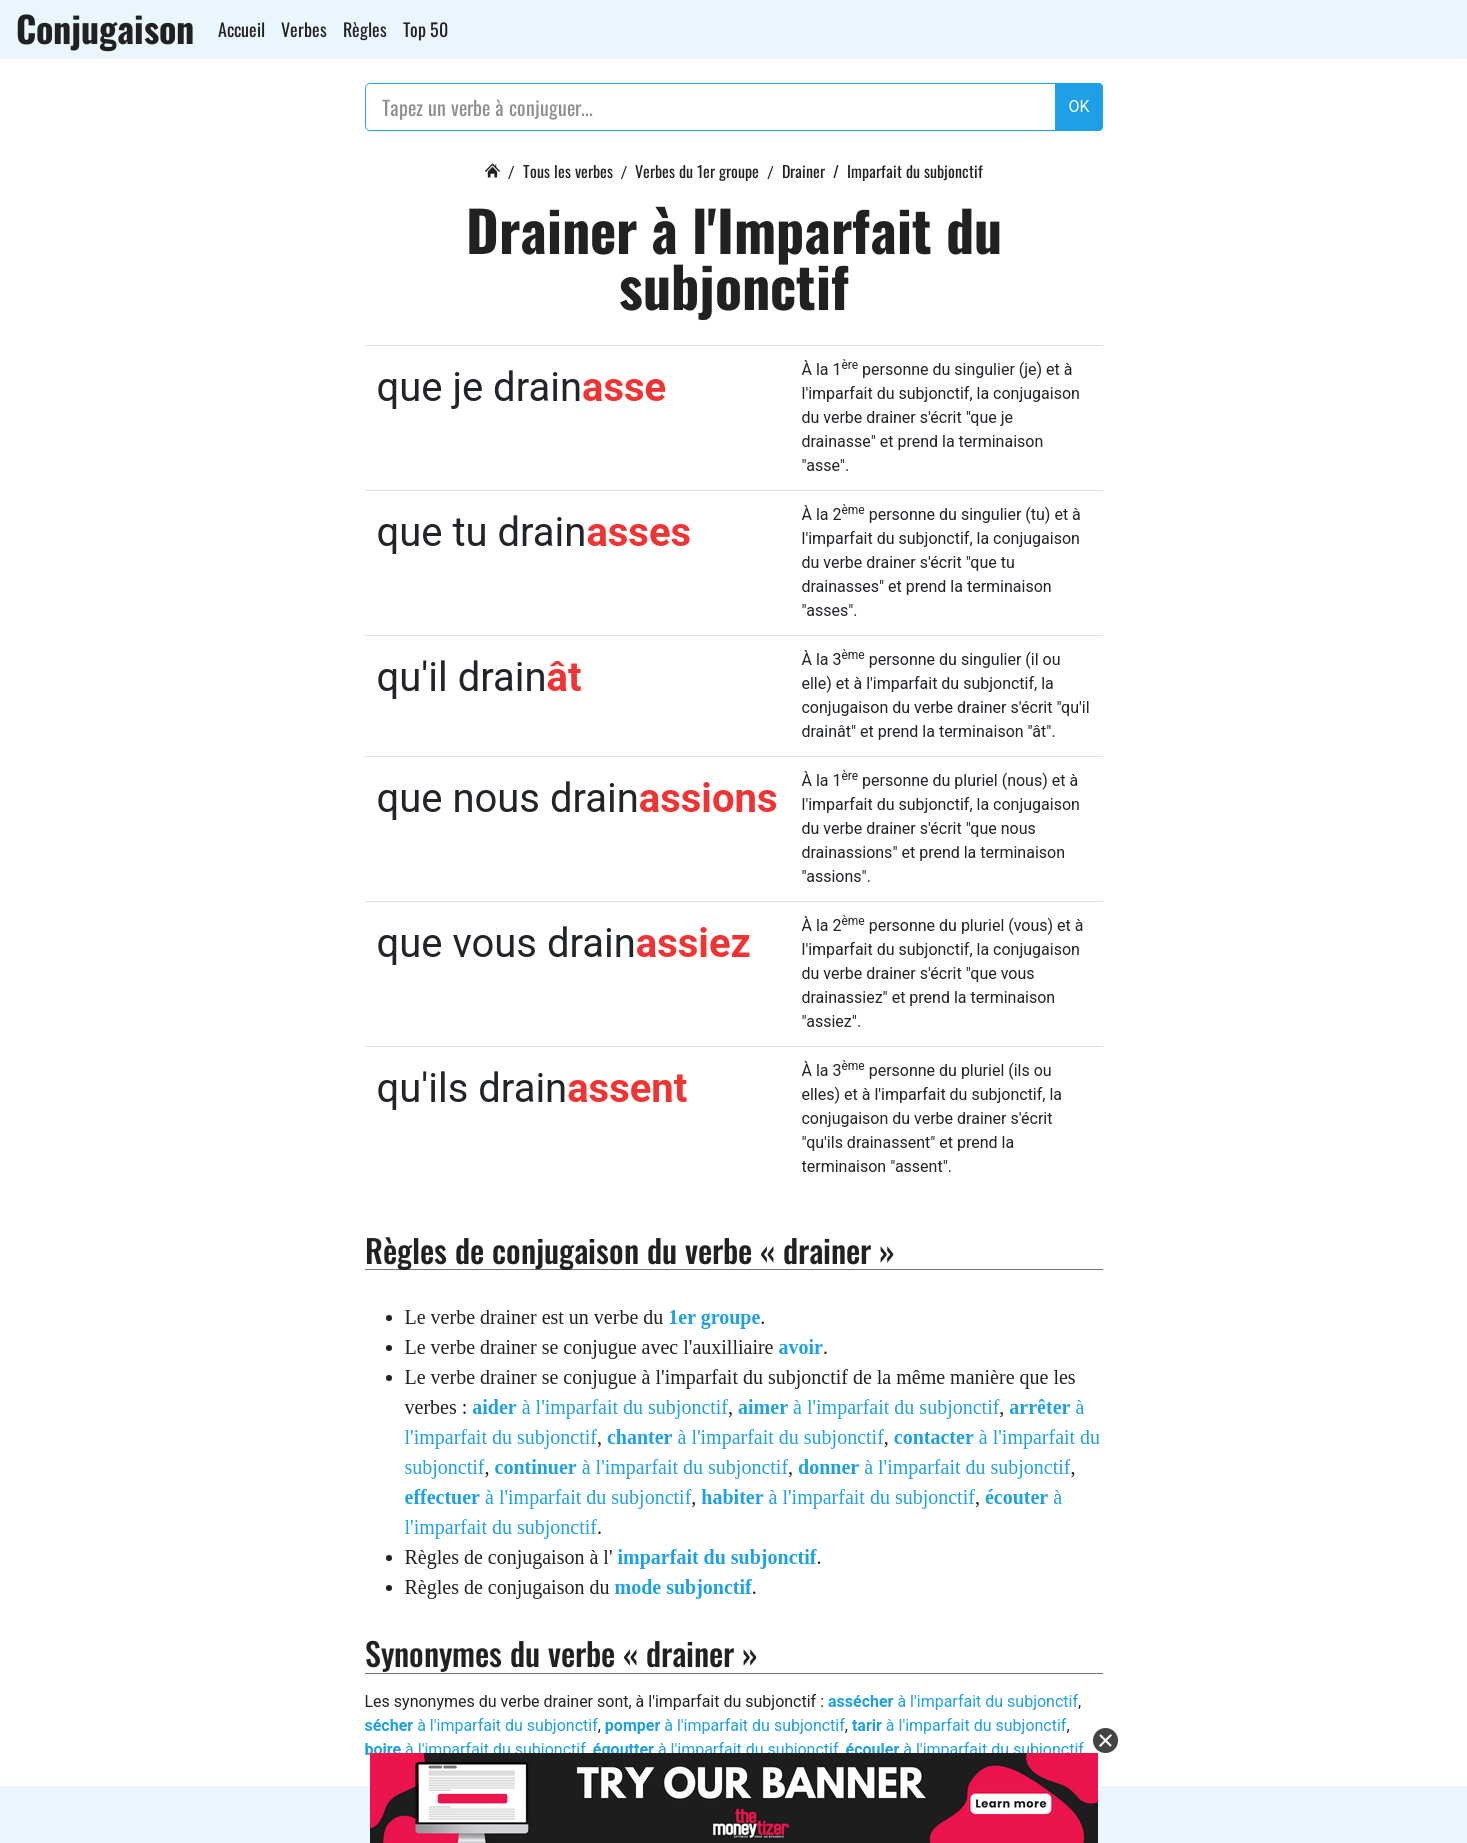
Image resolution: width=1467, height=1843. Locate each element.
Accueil (241, 29)
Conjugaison (105, 28)
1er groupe (714, 1317)
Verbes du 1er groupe (697, 171)
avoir (800, 1347)
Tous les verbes (568, 171)
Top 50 (425, 29)
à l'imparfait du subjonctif (600, 1407)
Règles (365, 29)
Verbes (304, 29)
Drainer (803, 171)
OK (1078, 106)
